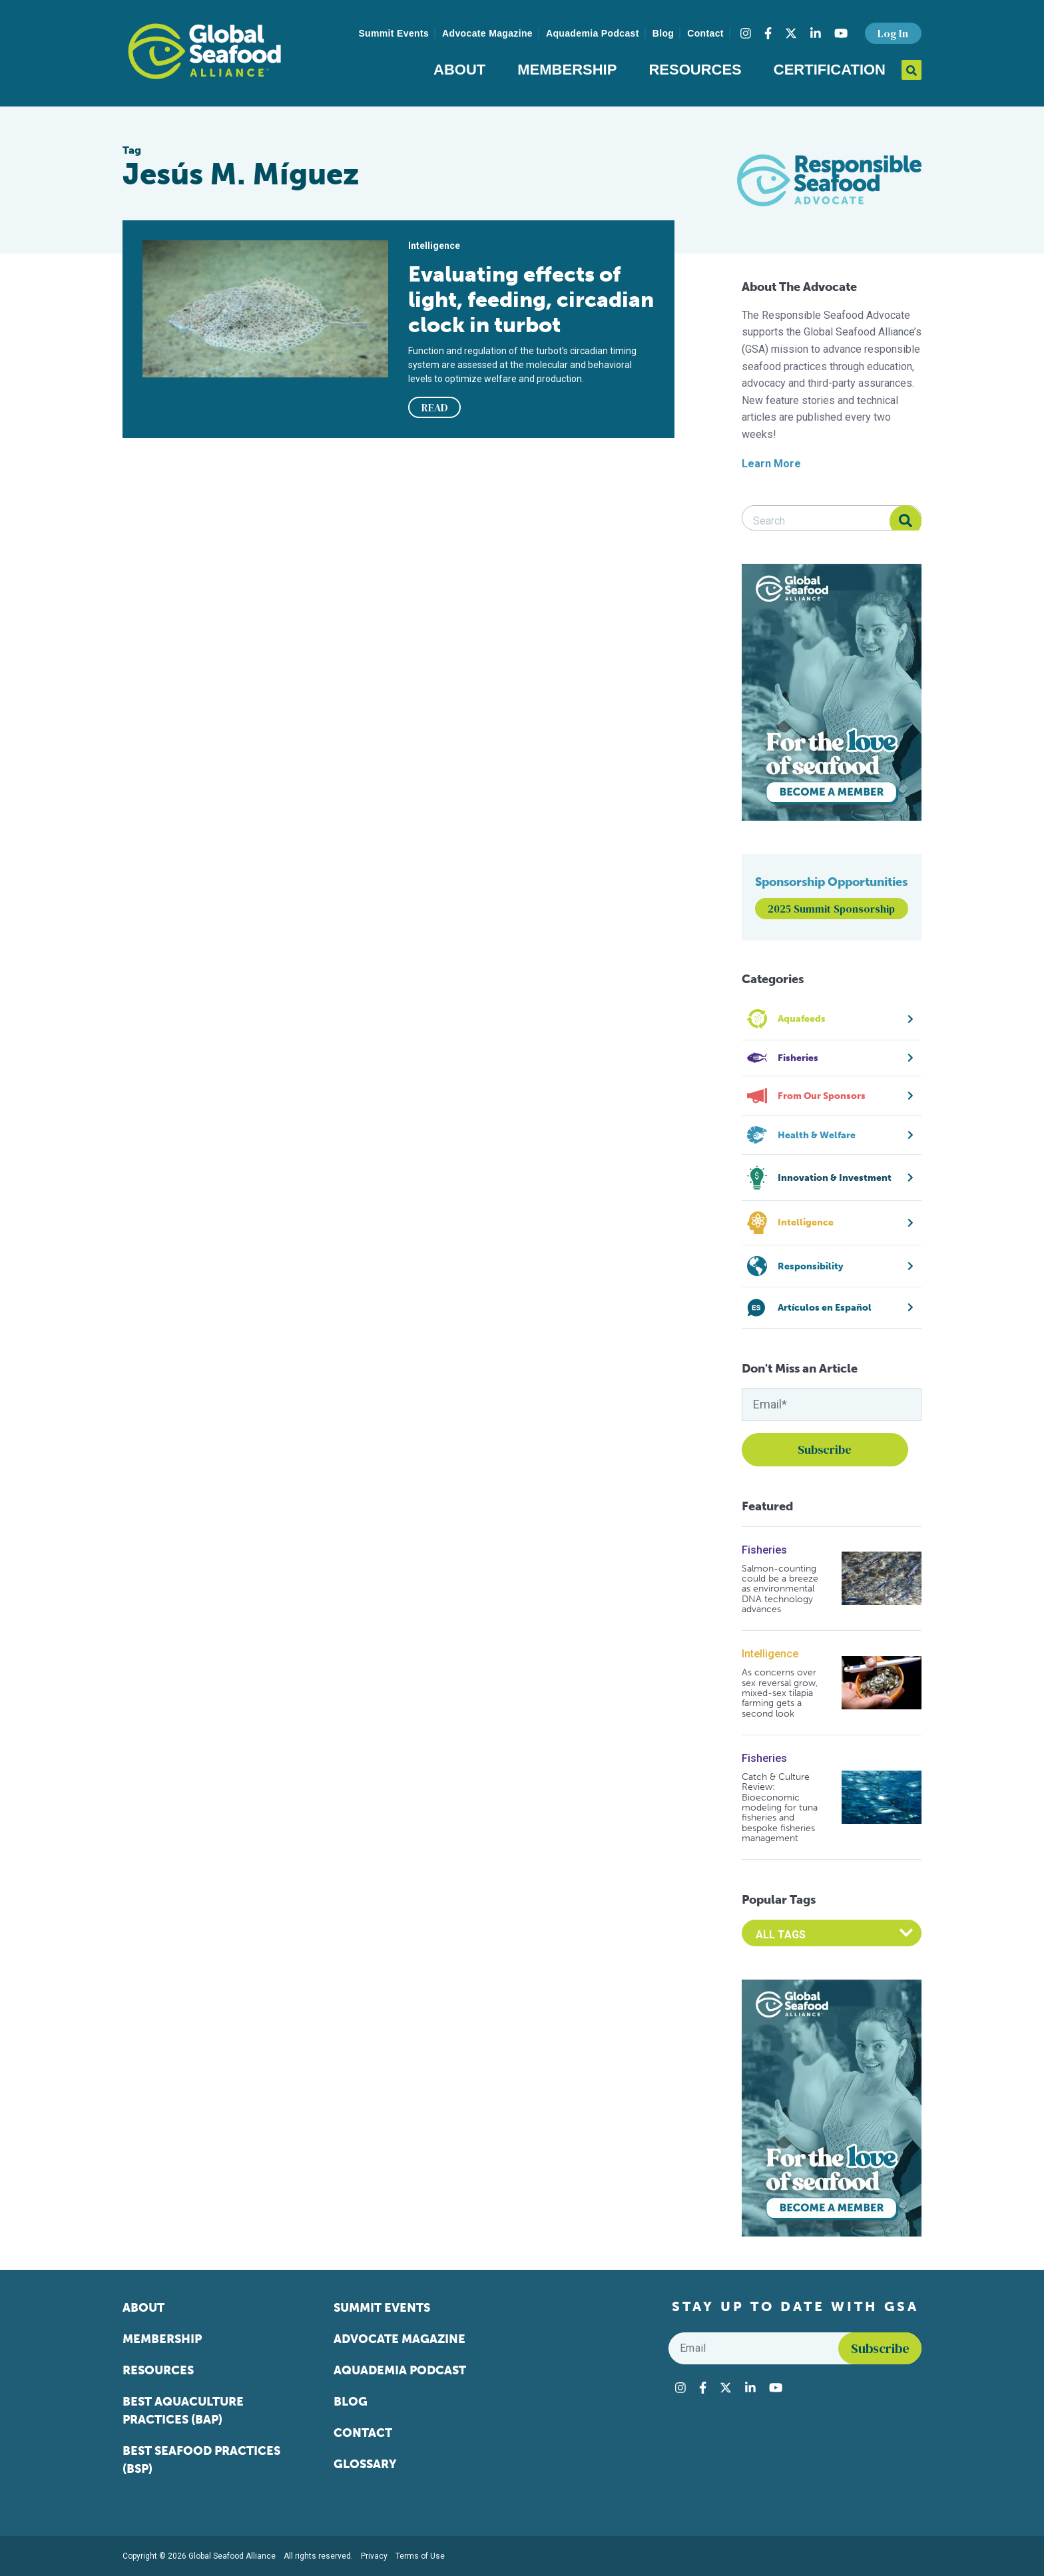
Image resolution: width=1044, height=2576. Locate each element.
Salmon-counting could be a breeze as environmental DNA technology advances (780, 1589)
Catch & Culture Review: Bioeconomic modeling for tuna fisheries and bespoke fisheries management (780, 1808)
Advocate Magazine (487, 33)
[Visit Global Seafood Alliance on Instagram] (746, 33)
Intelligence (770, 1653)
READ (434, 407)
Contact (705, 33)
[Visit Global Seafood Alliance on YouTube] (841, 33)
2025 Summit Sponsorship (831, 908)
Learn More (771, 463)
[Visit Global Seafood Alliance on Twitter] (791, 33)
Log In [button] (893, 33)
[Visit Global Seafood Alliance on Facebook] (768, 33)
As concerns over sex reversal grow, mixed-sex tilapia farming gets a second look (780, 1693)
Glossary (365, 2464)
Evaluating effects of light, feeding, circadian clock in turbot (531, 299)
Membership (567, 69)
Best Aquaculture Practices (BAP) (183, 2410)
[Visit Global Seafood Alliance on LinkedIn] (816, 33)
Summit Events (393, 33)
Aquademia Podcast (592, 33)
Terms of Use (420, 2556)
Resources (695, 69)
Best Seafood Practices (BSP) (201, 2460)
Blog (663, 33)
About (459, 69)
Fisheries (764, 1550)
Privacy (374, 2556)
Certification (830, 69)
